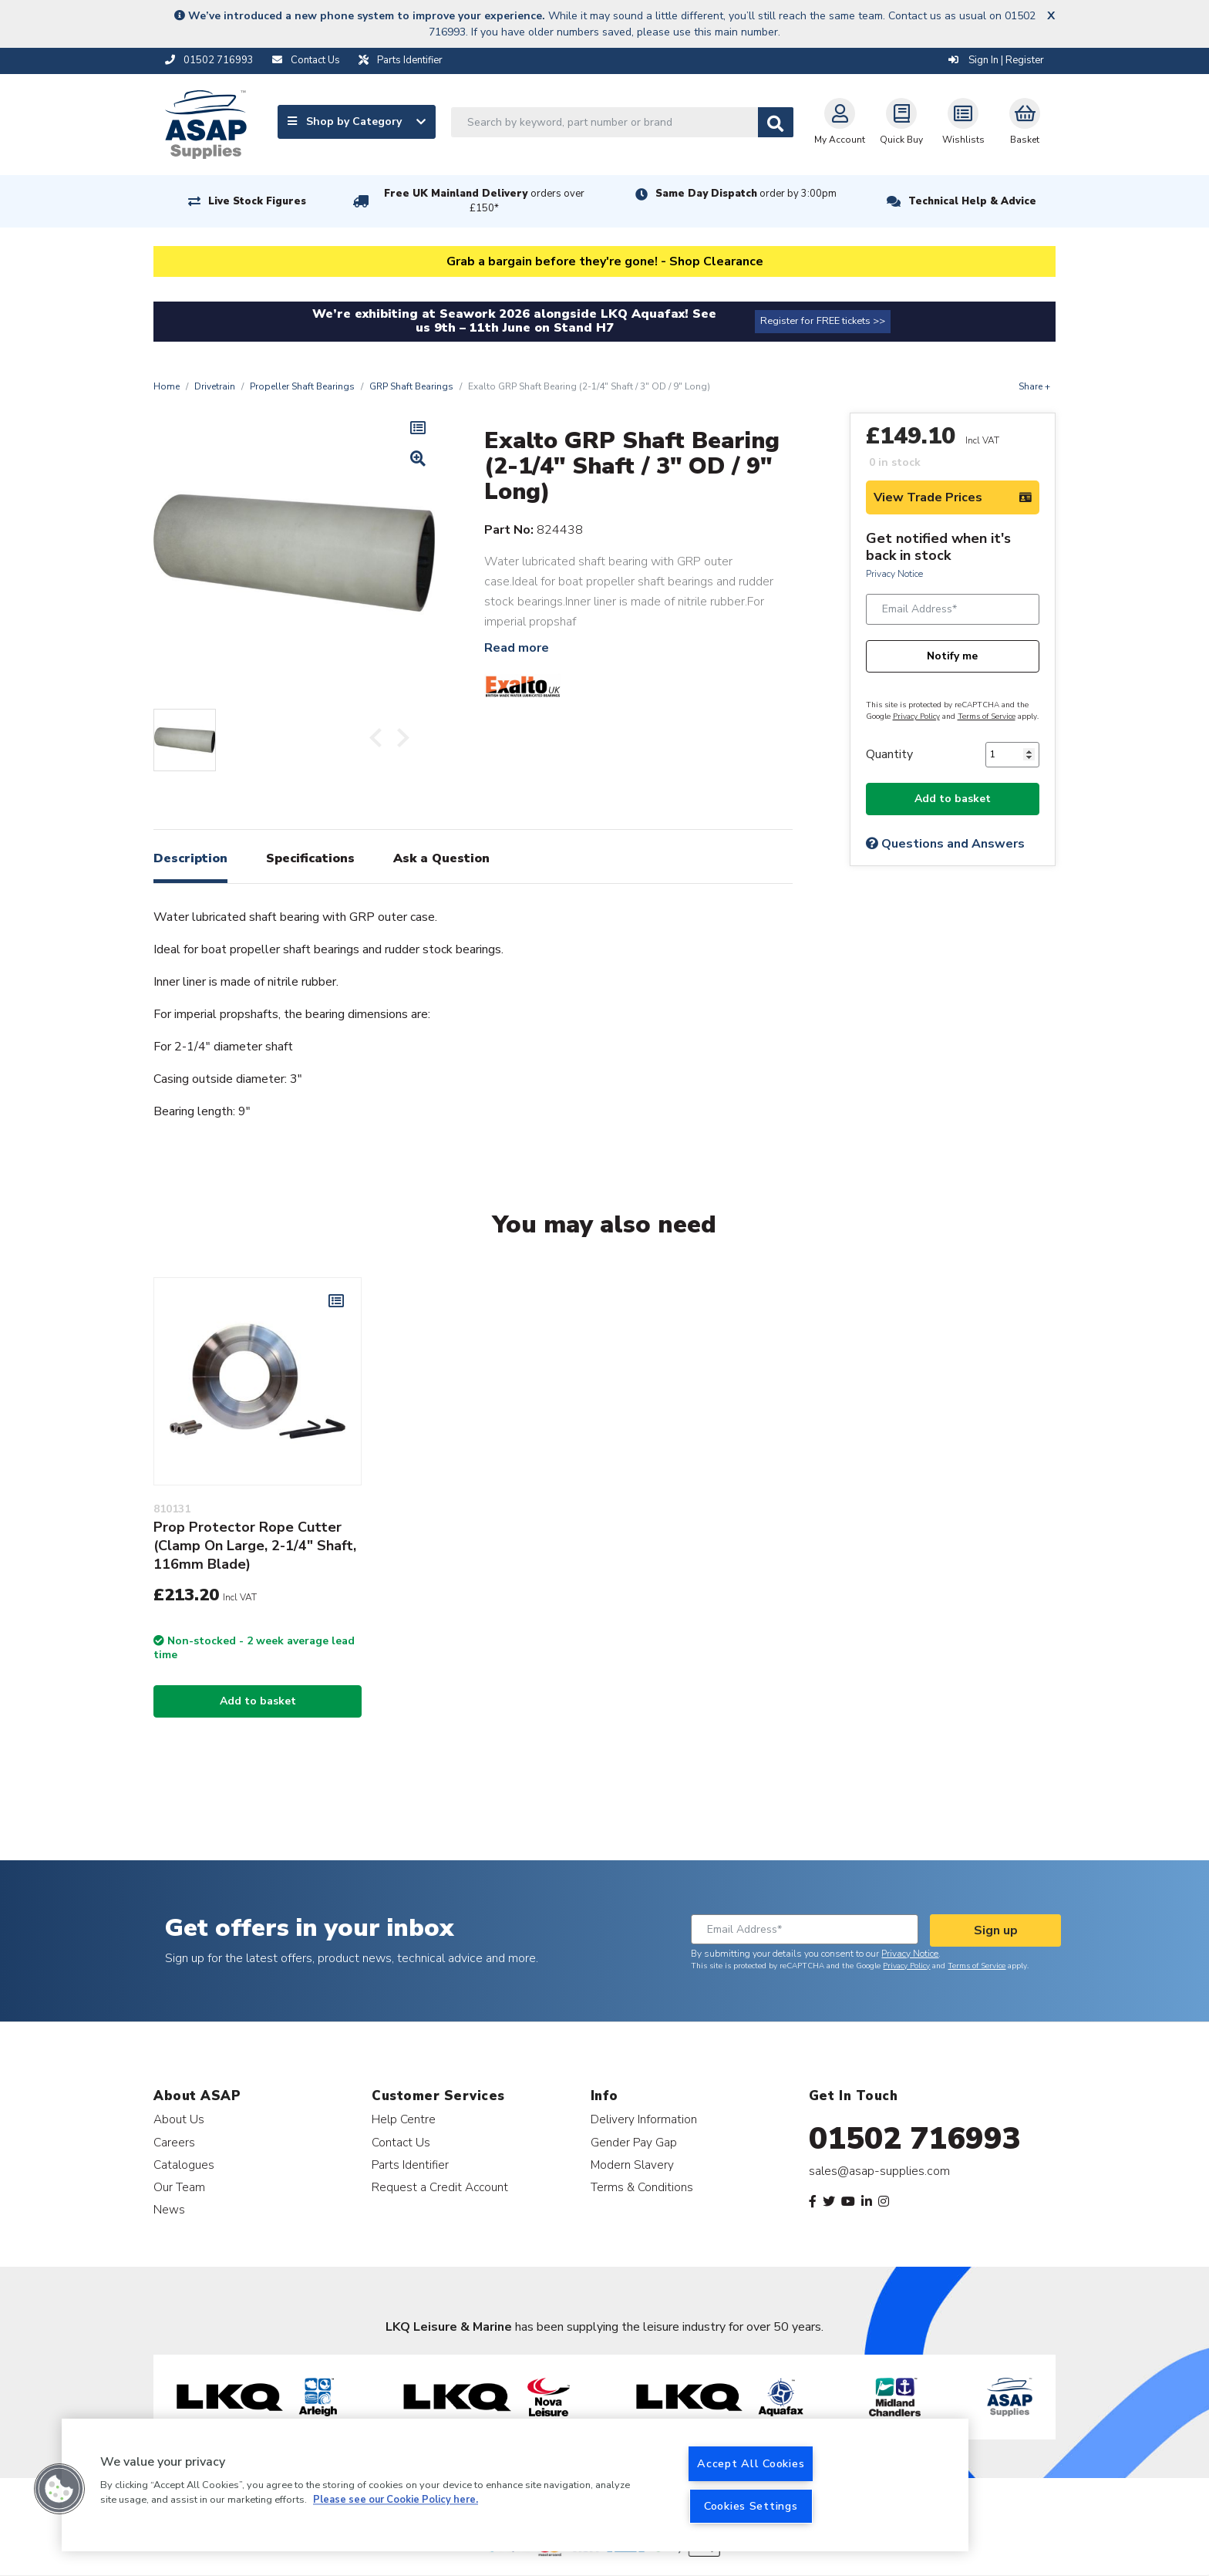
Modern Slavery (632, 2164)
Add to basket (952, 798)
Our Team (179, 2187)
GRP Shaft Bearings (411, 386)
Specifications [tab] (310, 858)
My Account (839, 122)
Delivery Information (644, 2119)
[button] (59, 2489)
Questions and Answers (945, 843)
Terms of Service (986, 716)
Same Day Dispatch (746, 194)
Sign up (996, 1930)
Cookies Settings (751, 2506)
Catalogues (183, 2164)
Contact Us (401, 2142)
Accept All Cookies (750, 2463)
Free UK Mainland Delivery (484, 201)
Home (166, 386)
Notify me (952, 656)
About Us (178, 2119)
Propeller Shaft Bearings (302, 386)
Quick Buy (901, 122)
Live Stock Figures (257, 201)
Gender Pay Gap (634, 2142)
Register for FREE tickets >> (822, 321)
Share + (1034, 386)
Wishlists (963, 122)
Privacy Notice (894, 574)
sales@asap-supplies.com (879, 2171)
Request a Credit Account (440, 2187)
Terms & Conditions (642, 2187)
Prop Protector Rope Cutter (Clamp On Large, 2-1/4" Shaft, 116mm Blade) (254, 1545)
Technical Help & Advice (972, 201)
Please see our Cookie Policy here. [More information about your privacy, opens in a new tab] (395, 2500)
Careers (174, 2142)
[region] (515, 2485)
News (169, 2209)
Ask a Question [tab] (441, 858)
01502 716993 (915, 2139)
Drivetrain (214, 386)
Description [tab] (190, 858)
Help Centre (404, 2119)
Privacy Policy (916, 716)
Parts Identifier (410, 2164)
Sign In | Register (996, 60)
